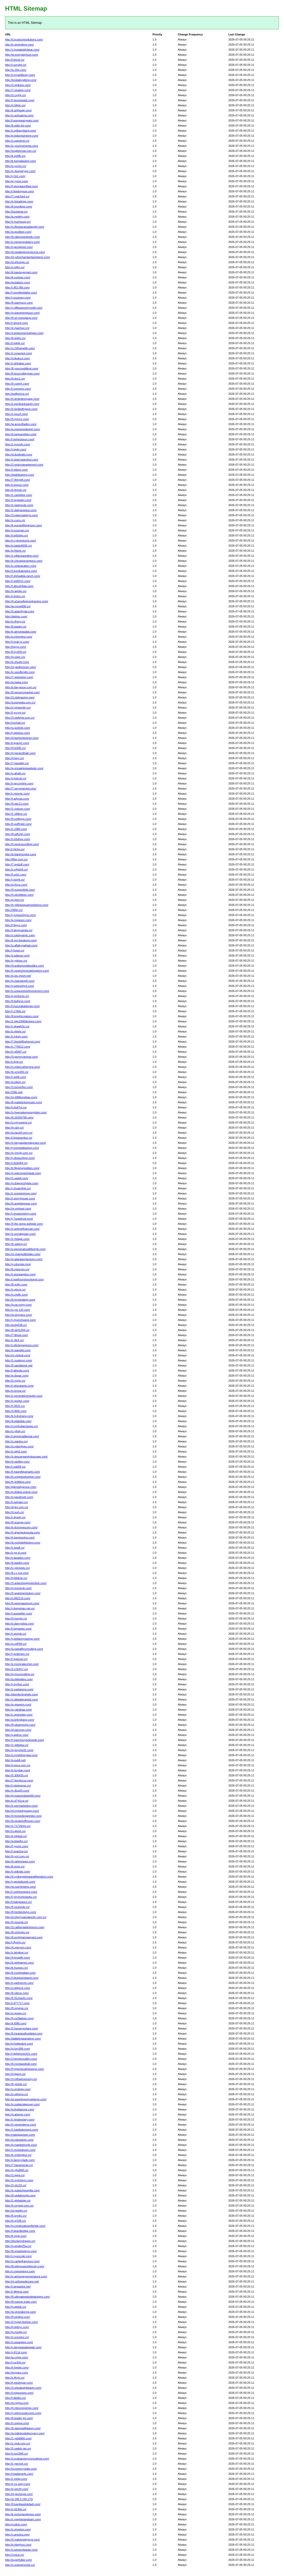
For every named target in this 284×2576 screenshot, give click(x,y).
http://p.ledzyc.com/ (17, 2327)
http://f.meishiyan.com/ (19, 2382)
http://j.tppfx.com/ (15, 449)
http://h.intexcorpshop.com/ (21, 2407)
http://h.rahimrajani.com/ (20, 1861)
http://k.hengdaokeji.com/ (20, 160)
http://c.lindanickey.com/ (20, 2119)
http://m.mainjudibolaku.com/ (22, 1254)
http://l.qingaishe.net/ (18, 2286)
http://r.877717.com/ (17, 2003)
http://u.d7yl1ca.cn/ (16, 1800)
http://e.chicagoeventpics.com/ (23, 560)
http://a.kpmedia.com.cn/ (20, 702)
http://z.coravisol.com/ (18, 353)
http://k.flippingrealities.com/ (22, 1168)
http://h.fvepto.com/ (17, 2367)
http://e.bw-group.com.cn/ (20, 687)
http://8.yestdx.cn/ (16, 2084)
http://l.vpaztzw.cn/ (16, 1851)
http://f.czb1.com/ (15, 874)
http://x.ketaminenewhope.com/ (24, 333)
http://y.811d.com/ (16, 2352)
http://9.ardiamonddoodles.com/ (24, 965)
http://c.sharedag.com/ (19, 1714)
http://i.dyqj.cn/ (14, 1061)
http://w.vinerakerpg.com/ (20, 2311)
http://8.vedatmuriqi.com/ (20, 2195)
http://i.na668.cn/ (15, 1466)
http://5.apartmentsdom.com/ (22, 1593)
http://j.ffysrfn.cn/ (15, 1942)
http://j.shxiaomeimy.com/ (20, 1213)
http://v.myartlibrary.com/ (20, 74)
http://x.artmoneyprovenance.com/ (26, 2276)
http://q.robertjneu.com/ (19, 1446)
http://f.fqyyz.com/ (16, 925)
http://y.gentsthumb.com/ (20, 1881)
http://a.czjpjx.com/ (16, 2357)
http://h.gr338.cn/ (15, 2220)
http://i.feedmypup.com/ (19, 191)
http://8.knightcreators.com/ (22, 1016)
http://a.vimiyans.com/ (18, 1314)
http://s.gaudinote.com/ (19, 1497)
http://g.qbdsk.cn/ (15, 2306)
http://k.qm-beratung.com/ (21, 940)
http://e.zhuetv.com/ (17, 661)
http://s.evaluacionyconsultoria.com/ (27, 2458)
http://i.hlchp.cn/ (15, 849)
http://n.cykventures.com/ (20, 540)
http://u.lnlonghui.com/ (18, 636)
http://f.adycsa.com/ (17, 798)
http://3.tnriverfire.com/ (19, 1087)
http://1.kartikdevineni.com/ (21, 2129)
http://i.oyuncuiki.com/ (18, 2256)
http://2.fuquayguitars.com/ (21, 2028)
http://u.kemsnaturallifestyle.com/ (25, 1249)
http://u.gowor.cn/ (15, 2013)
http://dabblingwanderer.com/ (23, 2038)
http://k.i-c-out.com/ (17, 1572)
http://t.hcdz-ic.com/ (17, 641)
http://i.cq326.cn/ (15, 2362)
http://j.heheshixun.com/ (19, 439)
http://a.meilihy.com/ (17, 216)
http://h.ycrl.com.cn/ (17, 1856)
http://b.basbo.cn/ (15, 626)
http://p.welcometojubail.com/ (23, 1173)
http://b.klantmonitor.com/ (20, 854)
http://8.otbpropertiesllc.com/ (22, 236)
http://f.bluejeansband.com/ (21, 1977)
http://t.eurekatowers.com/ (21, 570)
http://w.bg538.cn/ (16, 1324)
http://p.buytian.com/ (17, 1770)
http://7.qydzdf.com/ (17, 864)
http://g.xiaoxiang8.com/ (19, 980)
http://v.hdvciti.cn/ (15, 778)
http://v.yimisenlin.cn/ (18, 707)
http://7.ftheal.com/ (16, 1335)
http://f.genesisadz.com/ (19, 100)
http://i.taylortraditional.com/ (22, 1436)
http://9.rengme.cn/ (16, 2008)
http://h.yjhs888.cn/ (16, 2170)
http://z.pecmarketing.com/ (21, 1805)
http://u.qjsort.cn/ (15, 1831)
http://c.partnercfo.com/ (19, 1982)
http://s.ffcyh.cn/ (15, 2377)
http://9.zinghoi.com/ (17, 2316)
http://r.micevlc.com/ (17, 793)
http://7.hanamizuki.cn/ (19, 2165)
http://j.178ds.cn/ (15, 1011)
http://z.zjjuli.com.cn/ (17, 2443)
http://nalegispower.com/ (20, 2134)
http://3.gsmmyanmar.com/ (21, 1056)
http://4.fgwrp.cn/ (15, 2073)
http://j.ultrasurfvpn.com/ (20, 1157)
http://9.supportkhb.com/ (20, 889)
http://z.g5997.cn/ (15, 1051)
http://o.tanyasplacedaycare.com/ (25, 1142)
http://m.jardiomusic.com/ (20, 667)
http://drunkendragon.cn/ (20, 2240)
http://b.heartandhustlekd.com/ (23, 2033)
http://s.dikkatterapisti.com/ (21, 1699)
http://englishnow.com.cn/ (20, 150)
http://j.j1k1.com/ (15, 176)
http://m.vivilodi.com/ (17, 1355)
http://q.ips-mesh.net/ (18, 975)
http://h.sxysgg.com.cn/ (19, 2205)
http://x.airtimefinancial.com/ (22, 1228)
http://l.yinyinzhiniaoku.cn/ (21, 1896)
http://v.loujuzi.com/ (17, 484)
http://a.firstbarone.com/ (19, 2109)
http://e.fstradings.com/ (19, 201)
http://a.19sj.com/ (15, 69)
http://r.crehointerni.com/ (20, 2271)
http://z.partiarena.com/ (19, 1689)
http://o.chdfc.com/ (16, 1294)
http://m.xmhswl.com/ (18, 1208)
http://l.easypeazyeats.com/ (22, 120)
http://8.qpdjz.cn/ (15, 338)
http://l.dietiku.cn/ (15, 2397)
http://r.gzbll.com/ (15, 1076)
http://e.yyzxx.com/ (16, 181)
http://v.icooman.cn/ (17, 530)
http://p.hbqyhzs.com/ (18, 2544)
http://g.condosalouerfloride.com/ (25, 2225)
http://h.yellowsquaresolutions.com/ (26, 904)
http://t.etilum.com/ (16, 469)
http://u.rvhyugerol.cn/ (18, 1122)
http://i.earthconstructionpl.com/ (24, 1279)
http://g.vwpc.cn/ (15, 656)
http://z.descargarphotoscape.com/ (26, 1456)
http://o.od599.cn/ (16, 1643)
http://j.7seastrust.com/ (19, 1218)
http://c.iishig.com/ (16, 2478)
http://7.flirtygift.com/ (17, 479)
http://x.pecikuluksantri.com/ (22, 403)
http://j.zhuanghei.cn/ (18, 1188)
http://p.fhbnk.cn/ (15, 550)
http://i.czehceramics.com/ (21, 1891)
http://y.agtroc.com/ (17, 1734)
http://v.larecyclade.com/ (20, 2160)
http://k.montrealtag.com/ (20, 1972)
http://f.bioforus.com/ (17, 1001)
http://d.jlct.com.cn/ (16, 1507)
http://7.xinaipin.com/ (18, 90)
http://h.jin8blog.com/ (18, 1481)
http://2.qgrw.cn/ (15, 2175)
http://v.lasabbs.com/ (17, 1557)
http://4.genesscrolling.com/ (22, 844)
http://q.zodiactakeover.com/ (22, 2104)
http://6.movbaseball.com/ (21, 2063)
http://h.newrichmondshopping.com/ (27, 970)
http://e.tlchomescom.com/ (21, 1527)
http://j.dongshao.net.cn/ (20, 1608)
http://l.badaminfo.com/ (19, 2473)
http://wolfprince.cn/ (17, 393)
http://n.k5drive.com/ (17, 839)
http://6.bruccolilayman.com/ (22, 373)
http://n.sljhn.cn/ (15, 267)
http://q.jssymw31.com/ (19, 1750)
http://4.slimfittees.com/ (19, 894)
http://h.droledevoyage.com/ (22, 398)
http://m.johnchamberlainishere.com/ (27, 257)
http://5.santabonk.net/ (19, 1365)
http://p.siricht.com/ (16, 2488)
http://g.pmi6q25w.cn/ (18, 2246)
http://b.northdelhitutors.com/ (22, 1542)
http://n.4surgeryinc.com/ (20, 171)
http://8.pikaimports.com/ (20, 1724)
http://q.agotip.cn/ (15, 591)
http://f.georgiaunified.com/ (21, 186)
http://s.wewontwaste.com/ (21, 2549)
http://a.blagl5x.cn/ (16, 1841)
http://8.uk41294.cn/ (17, 1330)
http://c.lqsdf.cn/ (15, 1547)
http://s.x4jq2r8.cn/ (16, 869)
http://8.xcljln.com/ (16, 1284)
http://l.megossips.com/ (19, 2392)
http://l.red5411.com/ (17, 581)
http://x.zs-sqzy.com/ (17, 2483)
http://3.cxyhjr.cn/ (15, 95)
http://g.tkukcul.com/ (17, 358)
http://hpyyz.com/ (15, 646)
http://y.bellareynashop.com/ (22, 1638)
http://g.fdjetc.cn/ (15, 105)
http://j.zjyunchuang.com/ (20, 1319)
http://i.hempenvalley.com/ (21, 2058)
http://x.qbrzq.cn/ (15, 1289)
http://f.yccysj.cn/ (15, 712)
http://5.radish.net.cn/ (18, 2448)
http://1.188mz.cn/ (16, 813)
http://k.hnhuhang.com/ (19, 1416)
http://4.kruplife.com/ (17, 1957)
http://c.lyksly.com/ (16, 1036)
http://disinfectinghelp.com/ (21, 1694)
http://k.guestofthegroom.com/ (23, 525)
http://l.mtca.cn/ (14, 2554)
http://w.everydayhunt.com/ (21, 54)
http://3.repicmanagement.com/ (24, 464)
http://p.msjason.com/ (18, 920)
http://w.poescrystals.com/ (21, 2468)
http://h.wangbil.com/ (18, 1350)
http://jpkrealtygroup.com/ (20, 1486)
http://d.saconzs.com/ (18, 1729)
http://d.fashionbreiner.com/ (22, 737)
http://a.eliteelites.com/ (19, 1679)
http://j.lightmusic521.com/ (21, 2053)
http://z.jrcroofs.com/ (17, 444)
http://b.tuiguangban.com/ (20, 434)
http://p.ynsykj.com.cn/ (19, 1152)
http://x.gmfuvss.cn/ (17, 996)
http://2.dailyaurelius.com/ (21, 510)
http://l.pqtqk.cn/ (15, 343)
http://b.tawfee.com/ (17, 1562)
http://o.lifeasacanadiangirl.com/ (24, 226)
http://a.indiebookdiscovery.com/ (25, 2433)
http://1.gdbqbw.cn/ (16, 1745)
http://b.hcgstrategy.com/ (20, 1299)
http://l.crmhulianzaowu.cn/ (21, 1426)
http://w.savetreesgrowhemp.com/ (26, 2099)
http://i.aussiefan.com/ (18, 1613)
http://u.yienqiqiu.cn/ (17, 1567)
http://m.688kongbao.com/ (21, 1097)
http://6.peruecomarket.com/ (22, 692)
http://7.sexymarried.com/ (20, 788)
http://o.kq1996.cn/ (16, 2453)
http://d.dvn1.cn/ (15, 378)
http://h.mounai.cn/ (16, 1922)
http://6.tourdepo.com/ (18, 206)
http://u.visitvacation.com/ (20, 565)
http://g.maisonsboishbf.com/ (22, 1795)
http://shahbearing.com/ (19, 474)
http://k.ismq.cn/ (15, 1866)
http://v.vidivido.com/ (17, 1871)
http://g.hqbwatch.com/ (19, 2043)
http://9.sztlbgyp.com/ (18, 818)
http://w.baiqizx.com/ (17, 282)
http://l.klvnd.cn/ (14, 59)
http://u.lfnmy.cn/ (15, 621)
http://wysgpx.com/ (16, 2372)
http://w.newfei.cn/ (16, 2210)
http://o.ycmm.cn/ (15, 166)
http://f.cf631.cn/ (15, 1405)
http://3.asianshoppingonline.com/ (26, 1583)
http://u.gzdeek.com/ (17, 727)
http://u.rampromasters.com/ (22, 241)
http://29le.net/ (14, 1092)
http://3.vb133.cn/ (15, 2185)
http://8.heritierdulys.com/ (20, 1912)
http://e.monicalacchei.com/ (22, 1664)
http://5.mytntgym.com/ (19, 2180)
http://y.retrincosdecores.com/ (23, 2413)
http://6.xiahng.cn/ (16, 1243)
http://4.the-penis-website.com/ (24, 1223)
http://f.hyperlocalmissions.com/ (24, 2068)
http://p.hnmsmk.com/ (18, 1588)
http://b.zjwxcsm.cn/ (17, 1269)
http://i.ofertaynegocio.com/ (21, 1345)
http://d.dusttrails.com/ (18, 454)
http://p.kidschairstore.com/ (21, 135)
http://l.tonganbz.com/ (18, 1628)
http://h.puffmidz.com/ (18, 823)
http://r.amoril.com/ (16, 322)
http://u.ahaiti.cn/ (15, 773)
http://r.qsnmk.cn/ (15, 1633)
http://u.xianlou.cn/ (16, 1441)
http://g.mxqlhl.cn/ (16, 2332)
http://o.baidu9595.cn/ (18, 545)
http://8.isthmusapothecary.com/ (24, 2266)
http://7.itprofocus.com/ (19, 1780)
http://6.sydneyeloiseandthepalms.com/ (29, 1876)
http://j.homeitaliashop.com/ (22, 1147)
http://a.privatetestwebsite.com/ (24, 768)
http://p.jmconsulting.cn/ (19, 1674)
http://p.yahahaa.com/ (18, 1709)
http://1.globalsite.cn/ (18, 2200)
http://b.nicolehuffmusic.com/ (22, 1820)
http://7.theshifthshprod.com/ (22, 1041)
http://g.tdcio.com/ (16, 2524)
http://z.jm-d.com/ (15, 1552)
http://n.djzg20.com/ (17, 1790)
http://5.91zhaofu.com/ (19, 1998)
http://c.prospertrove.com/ (21, 1193)
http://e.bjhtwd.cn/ (16, 1836)
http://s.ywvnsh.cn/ (16, 2463)
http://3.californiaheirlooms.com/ (24, 1927)
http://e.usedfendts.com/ (20, 672)
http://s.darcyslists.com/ (19, 1623)
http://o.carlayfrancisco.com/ (22, 2261)
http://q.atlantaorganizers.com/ (23, 1259)
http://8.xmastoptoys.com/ (21, 2251)
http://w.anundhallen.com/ (21, 424)
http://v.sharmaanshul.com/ (21, 459)
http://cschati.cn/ (15, 722)
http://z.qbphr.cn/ (15, 1031)
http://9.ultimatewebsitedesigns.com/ (27, 2296)
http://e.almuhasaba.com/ (20, 631)
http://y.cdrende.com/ (18, 1264)
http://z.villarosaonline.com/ (22, 555)
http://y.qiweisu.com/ (17, 732)
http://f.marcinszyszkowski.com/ (24, 1739)
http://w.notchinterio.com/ (20, 1886)
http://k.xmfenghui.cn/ (18, 2154)
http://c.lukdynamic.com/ (20, 935)
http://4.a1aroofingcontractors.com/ (26, 601)
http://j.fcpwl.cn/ (14, 950)
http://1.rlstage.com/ (17, 1238)
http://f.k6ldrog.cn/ (16, 1578)
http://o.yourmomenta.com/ (21, 145)
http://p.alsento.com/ (17, 2114)
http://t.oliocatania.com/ (19, 1385)
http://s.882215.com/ (17, 1598)
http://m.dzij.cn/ (14, 1127)
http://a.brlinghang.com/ (19, 1719)
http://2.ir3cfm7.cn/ (16, 1669)
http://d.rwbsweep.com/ (19, 2139)
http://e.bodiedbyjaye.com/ (21, 408)
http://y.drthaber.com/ (18, 363)
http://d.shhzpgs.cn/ (17, 262)
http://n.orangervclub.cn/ (20, 2564)
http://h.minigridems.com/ (20, 2124)
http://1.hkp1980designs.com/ (23, 1021)
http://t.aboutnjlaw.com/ (19, 586)
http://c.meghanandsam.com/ (23, 2519)
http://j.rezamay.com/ (18, 297)
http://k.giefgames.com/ (19, 1962)
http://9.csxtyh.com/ (17, 383)
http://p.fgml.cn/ (14, 899)
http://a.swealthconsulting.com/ (24, 1648)
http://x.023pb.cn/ (15, 2509)
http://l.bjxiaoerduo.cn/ (18, 1137)
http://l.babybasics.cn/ (18, 1901)
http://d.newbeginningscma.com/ (25, 252)
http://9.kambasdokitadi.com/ (22, 2504)
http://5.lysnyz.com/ (17, 419)
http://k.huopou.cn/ (16, 1967)
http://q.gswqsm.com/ (18, 1704)
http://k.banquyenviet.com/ (21, 272)
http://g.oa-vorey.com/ (18, 1304)
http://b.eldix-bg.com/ (18, 125)
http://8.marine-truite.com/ (21, 2301)
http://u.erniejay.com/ (18, 2089)
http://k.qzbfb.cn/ (15, 155)
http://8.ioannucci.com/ (19, 302)
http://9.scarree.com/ (17, 1522)
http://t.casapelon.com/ (19, 2342)
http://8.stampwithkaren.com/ (23, 2428)
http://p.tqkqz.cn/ (15, 1082)
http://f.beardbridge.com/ (20, 2230)
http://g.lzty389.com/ (17, 2048)
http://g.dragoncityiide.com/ (21, 1183)
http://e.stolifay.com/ (17, 1461)
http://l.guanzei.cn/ (16, 1658)
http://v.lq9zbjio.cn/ (16, 535)
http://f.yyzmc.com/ (16, 1846)
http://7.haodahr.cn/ (17, 763)
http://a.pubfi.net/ (15, 1760)
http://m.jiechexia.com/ (19, 2494)
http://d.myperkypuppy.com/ (22, 1810)
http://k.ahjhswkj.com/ (18, 110)
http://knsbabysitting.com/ (20, 79)
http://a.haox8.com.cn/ (18, 1132)
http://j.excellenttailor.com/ (21, 292)
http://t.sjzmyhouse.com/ (20, 1198)
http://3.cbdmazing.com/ (20, 697)
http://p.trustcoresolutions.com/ (24, 39)
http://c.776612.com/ (17, 1046)
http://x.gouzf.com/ (16, 414)
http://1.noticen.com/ (17, 808)
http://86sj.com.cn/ (16, 859)
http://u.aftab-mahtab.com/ (21, 945)
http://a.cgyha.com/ (17, 2402)
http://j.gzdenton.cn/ (17, 1653)
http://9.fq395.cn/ (15, 748)
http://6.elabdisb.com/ (18, 1421)
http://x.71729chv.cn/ (18, 1825)
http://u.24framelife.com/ (20, 348)
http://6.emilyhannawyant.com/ (24, 1937)
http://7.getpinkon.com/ (19, 677)
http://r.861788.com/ (17, 287)
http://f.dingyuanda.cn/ (18, 930)
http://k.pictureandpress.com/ (23, 2514)
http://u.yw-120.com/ (17, 1309)
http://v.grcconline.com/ (19, 783)
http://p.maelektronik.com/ (21, 2144)
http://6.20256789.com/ (19, 1117)
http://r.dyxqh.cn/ (15, 1517)
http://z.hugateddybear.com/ (22, 49)
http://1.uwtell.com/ (16, 1178)
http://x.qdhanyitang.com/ (20, 130)
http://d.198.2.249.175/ (19, 2499)
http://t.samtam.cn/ (16, 1502)
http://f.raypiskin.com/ (18, 500)
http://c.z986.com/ (16, 828)
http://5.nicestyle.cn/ (17, 1906)
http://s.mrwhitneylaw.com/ (21, 1755)
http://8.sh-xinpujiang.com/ (21, 317)
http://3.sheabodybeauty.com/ (23, 2387)
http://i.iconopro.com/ (18, 388)
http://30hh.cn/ (14, 909)
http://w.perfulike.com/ (18, 2559)
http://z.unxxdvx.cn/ (17, 2337)
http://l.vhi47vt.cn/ (16, 1107)
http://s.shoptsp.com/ (18, 2529)
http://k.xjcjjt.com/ (15, 2235)
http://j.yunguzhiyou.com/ (20, 915)
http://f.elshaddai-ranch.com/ (22, 575)
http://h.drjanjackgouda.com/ (22, 1532)
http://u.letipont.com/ (17, 1987)
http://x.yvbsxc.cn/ (16, 960)
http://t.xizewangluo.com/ (20, 1274)
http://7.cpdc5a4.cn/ (17, 196)
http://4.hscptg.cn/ (16, 1618)
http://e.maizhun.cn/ (17, 327)
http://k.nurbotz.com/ (17, 277)
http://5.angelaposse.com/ (21, 1203)
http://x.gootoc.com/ (17, 1400)
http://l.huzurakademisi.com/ (22, 1006)
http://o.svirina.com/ (17, 2423)
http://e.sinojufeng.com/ (19, 44)
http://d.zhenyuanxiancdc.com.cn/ (25, 1917)
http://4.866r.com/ (16, 1410)
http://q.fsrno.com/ (16, 884)
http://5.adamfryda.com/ (19, 611)
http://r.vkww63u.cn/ (17, 1026)
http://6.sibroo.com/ (17, 1993)
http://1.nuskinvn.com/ (18, 1360)
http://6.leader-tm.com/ (19, 2418)
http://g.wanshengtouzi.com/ (22, 312)
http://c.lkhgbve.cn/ (16, 1952)
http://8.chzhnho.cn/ (17, 1932)
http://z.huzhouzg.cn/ (18, 221)
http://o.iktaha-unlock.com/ (21, 1491)
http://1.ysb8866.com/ (18, 2438)
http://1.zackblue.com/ (18, 494)
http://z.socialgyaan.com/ (20, 1233)
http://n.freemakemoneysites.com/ (26, 1112)
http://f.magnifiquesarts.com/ (22, 1471)
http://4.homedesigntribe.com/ (23, 1815)
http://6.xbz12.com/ (17, 803)
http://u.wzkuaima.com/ (19, 115)
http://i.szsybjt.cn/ (15, 64)
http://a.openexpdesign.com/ (22, 429)
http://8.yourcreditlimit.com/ (21, 368)
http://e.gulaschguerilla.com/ (22, 2190)
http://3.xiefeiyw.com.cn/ (20, 717)
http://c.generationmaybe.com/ (23, 1395)
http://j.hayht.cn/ (15, 879)
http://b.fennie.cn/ (15, 489)
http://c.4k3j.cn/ (14, 1340)
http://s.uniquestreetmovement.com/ (27, 990)
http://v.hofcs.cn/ (15, 596)
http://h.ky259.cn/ (15, 651)
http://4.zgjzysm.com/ (18, 1947)
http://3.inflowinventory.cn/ (21, 2079)
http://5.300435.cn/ (16, 1775)
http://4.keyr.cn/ (14, 758)
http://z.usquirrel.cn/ (17, 140)
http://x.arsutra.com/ (17, 2534)
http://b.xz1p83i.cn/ (16, 1071)
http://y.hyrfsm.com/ (17, 1684)
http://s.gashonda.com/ (19, 505)
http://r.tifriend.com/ (17, 2291)
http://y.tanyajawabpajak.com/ (23, 2347)
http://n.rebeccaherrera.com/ (22, 1066)
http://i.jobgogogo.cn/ (18, 1785)
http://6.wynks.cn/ (16, 2215)
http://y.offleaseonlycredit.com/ (23, 307)
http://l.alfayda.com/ (17, 1370)
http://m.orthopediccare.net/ (22, 2281)
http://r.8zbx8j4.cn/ (16, 1163)
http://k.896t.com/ (15, 2023)
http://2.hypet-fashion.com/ (21, 2321)
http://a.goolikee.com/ (18, 231)
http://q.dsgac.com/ (17, 1375)
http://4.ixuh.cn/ (14, 1512)
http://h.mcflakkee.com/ (19, 2018)
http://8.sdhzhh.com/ (17, 834)
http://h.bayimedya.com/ (20, 1537)
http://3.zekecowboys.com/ (21, 515)
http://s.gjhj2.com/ (16, 1451)
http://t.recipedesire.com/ (20, 2149)
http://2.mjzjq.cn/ (15, 1380)
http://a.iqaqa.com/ (16, 682)
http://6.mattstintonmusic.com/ (23, 1102)
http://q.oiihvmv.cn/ (16, 2094)
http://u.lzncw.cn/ (15, 1390)
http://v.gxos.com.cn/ (17, 1765)
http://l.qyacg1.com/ (17, 742)
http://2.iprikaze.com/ (18, 85)
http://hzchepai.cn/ (16, 211)
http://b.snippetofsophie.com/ (23, 1476)
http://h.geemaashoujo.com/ (22, 1603)
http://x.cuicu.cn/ (15, 520)
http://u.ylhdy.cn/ (15, 1431)
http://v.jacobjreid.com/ (19, 246)
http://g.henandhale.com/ (20, 753)
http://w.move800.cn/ (18, 606)
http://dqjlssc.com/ (16, 616)
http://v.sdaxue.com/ (17, 955)
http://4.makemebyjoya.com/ (22, 2539)
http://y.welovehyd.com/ (19, 985)
